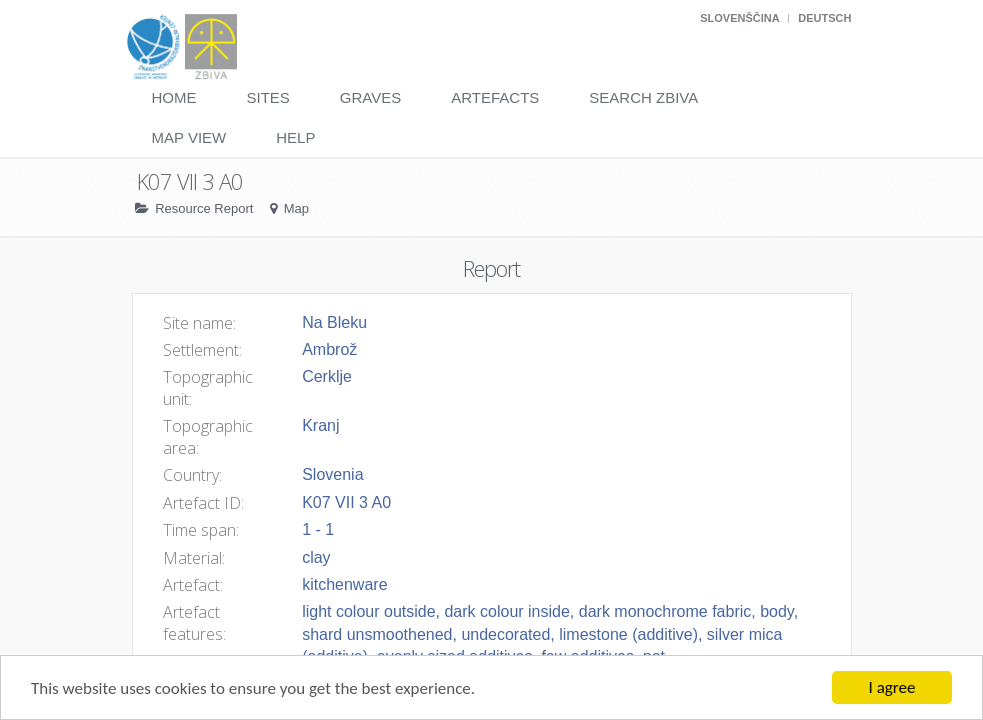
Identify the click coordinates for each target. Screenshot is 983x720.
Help (295, 137)
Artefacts (495, 97)
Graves (370, 97)
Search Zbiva (643, 97)
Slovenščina (739, 18)
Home (174, 97)
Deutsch (824, 18)
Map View (189, 137)
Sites (268, 97)
